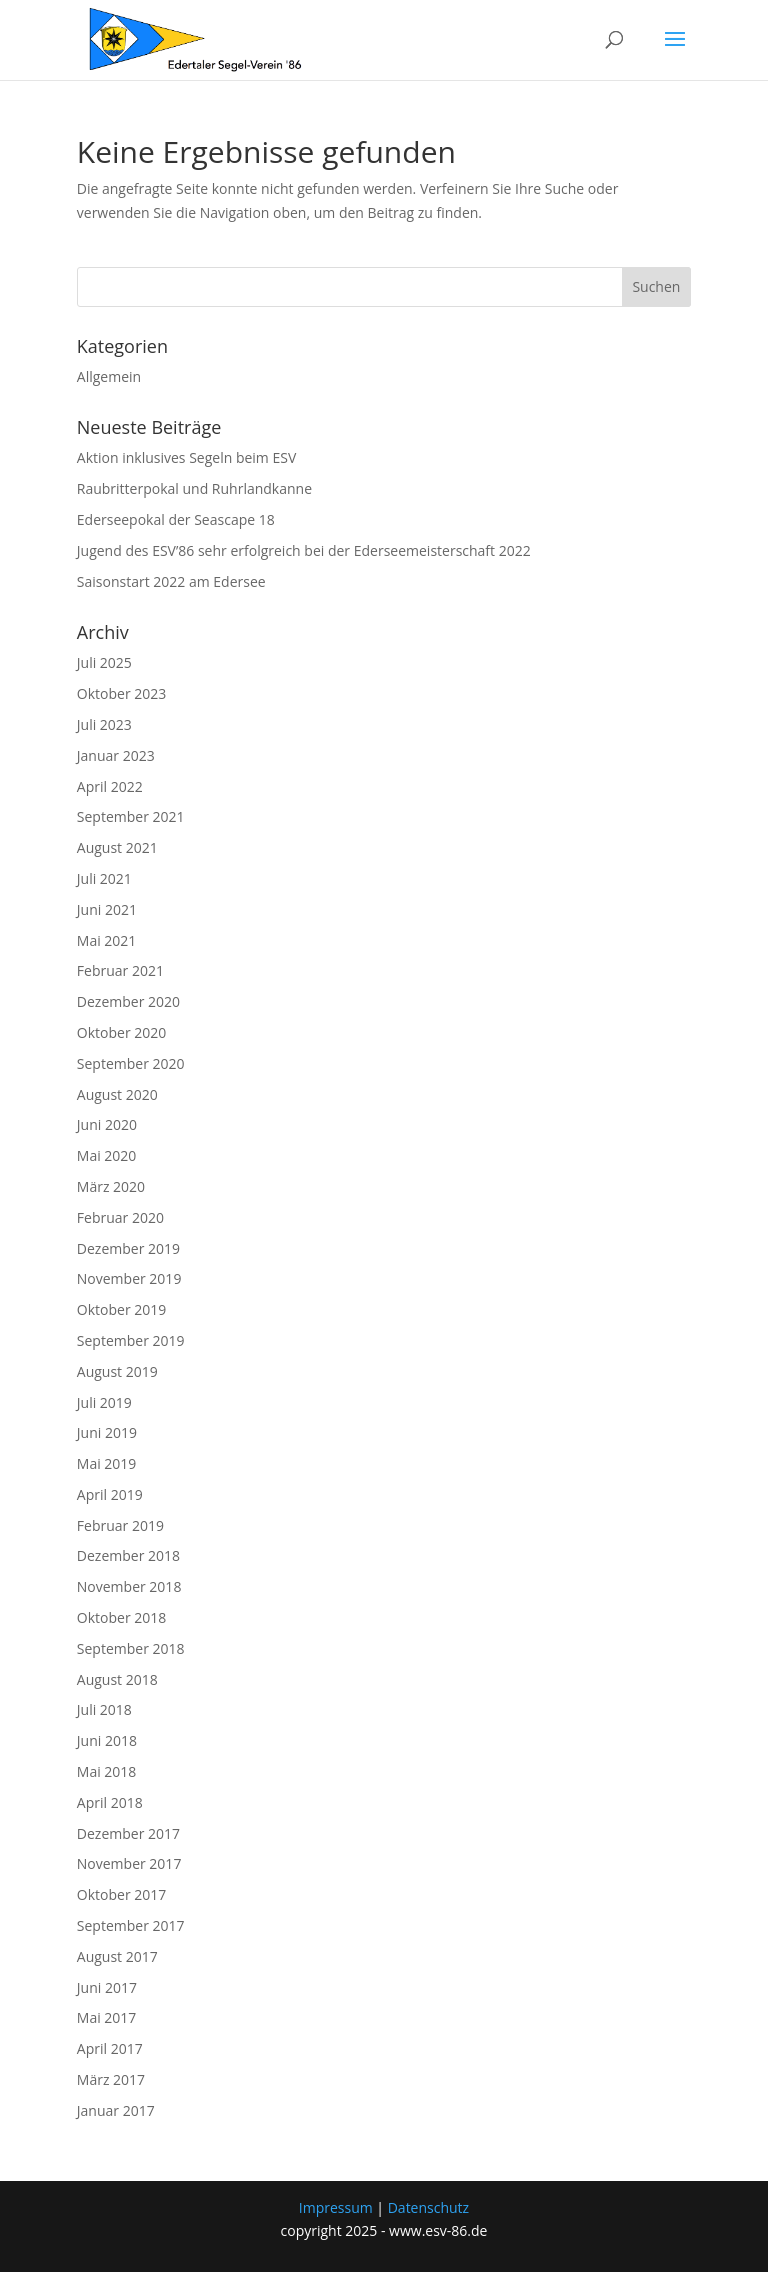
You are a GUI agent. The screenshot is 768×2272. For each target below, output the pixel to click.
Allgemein (109, 376)
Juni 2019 (107, 1432)
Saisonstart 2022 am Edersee (171, 581)
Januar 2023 (116, 755)
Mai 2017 (107, 2017)
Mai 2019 (107, 1463)
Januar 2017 (116, 2110)
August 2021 (117, 847)
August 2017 (117, 1956)
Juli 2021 (104, 878)
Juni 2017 (107, 1987)
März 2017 (111, 2079)
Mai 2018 (107, 1771)
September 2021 (131, 816)
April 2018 (110, 1802)
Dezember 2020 (128, 1001)
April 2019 (110, 1494)
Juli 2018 (104, 1709)
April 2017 (110, 2048)
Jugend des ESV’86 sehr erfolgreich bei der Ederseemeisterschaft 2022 (304, 550)
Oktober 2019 (121, 1309)
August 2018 (117, 1679)
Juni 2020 (107, 1124)
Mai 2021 (107, 940)
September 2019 (131, 1340)
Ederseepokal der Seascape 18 (176, 519)
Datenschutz (428, 2207)
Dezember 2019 (128, 1248)
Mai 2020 (107, 1155)
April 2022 (110, 786)
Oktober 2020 (121, 1032)
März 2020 (111, 1186)
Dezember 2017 (128, 1833)
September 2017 (131, 1925)
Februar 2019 (120, 1525)
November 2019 (129, 1278)
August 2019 (117, 1371)
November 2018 (129, 1586)
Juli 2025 (104, 662)
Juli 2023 (104, 724)
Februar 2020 (120, 1217)
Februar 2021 (120, 970)
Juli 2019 (104, 1402)
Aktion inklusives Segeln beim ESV (186, 457)
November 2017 (129, 1863)
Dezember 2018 (128, 1555)
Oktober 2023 (121, 693)
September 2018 (131, 1648)
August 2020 (117, 1094)
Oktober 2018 (121, 1617)
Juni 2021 (107, 909)
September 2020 (131, 1063)
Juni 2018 (107, 1740)
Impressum (336, 2207)
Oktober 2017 (121, 1894)
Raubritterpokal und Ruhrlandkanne (194, 488)
